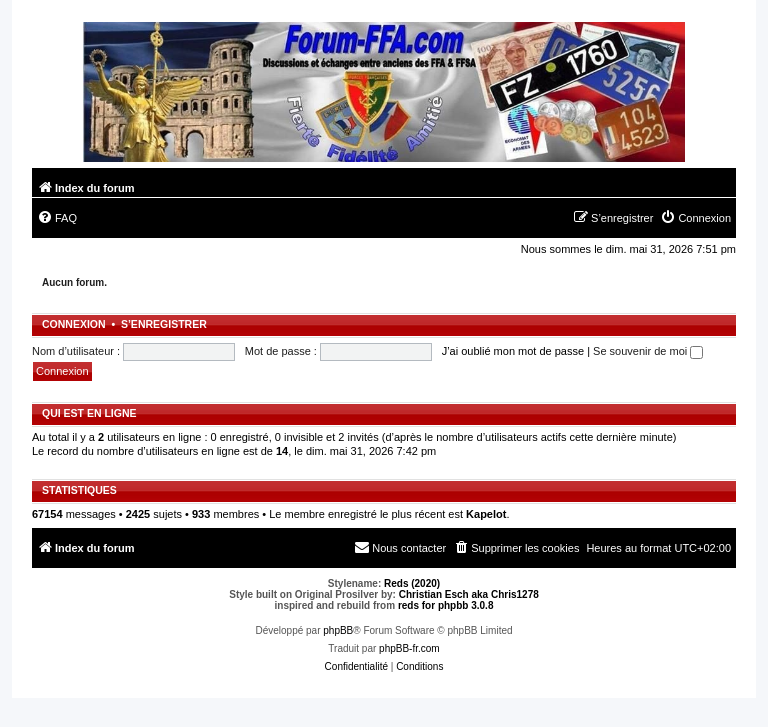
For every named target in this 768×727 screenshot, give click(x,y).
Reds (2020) (412, 583)
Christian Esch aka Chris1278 (469, 594)
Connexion (74, 324)
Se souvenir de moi (648, 351)
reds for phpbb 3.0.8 (446, 605)
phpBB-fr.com (409, 648)
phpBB (338, 630)
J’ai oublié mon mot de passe (513, 351)
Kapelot (486, 514)
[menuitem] (57, 218)
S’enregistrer (164, 324)
